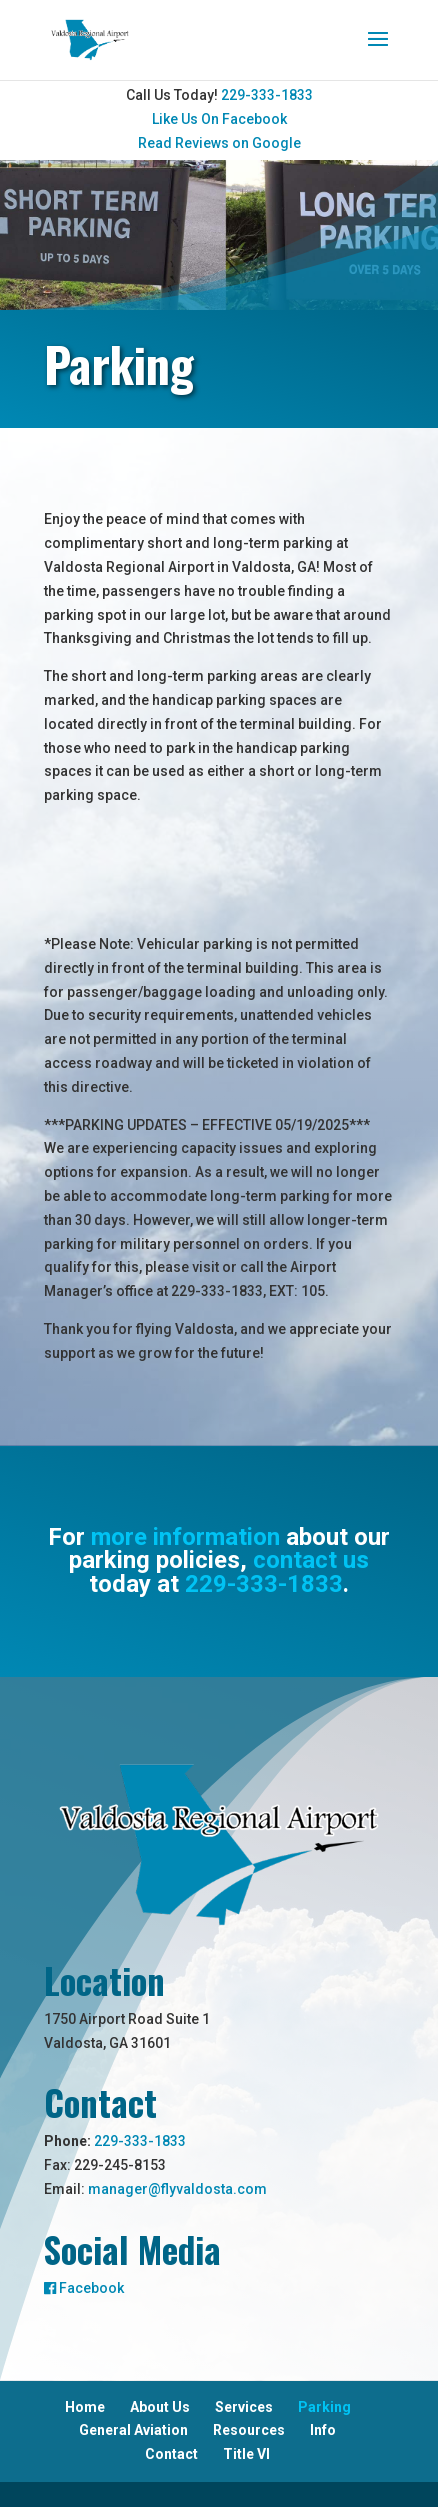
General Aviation (133, 2430)
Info (323, 2430)
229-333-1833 (267, 95)
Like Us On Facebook (219, 119)
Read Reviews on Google (219, 143)
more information (185, 1537)
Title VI (246, 2454)
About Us (160, 2407)
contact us (311, 1560)
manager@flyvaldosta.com (177, 2189)
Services (244, 2407)
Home (85, 2407)
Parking (324, 2407)
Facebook (84, 2288)
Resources (249, 2430)
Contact (171, 2454)
